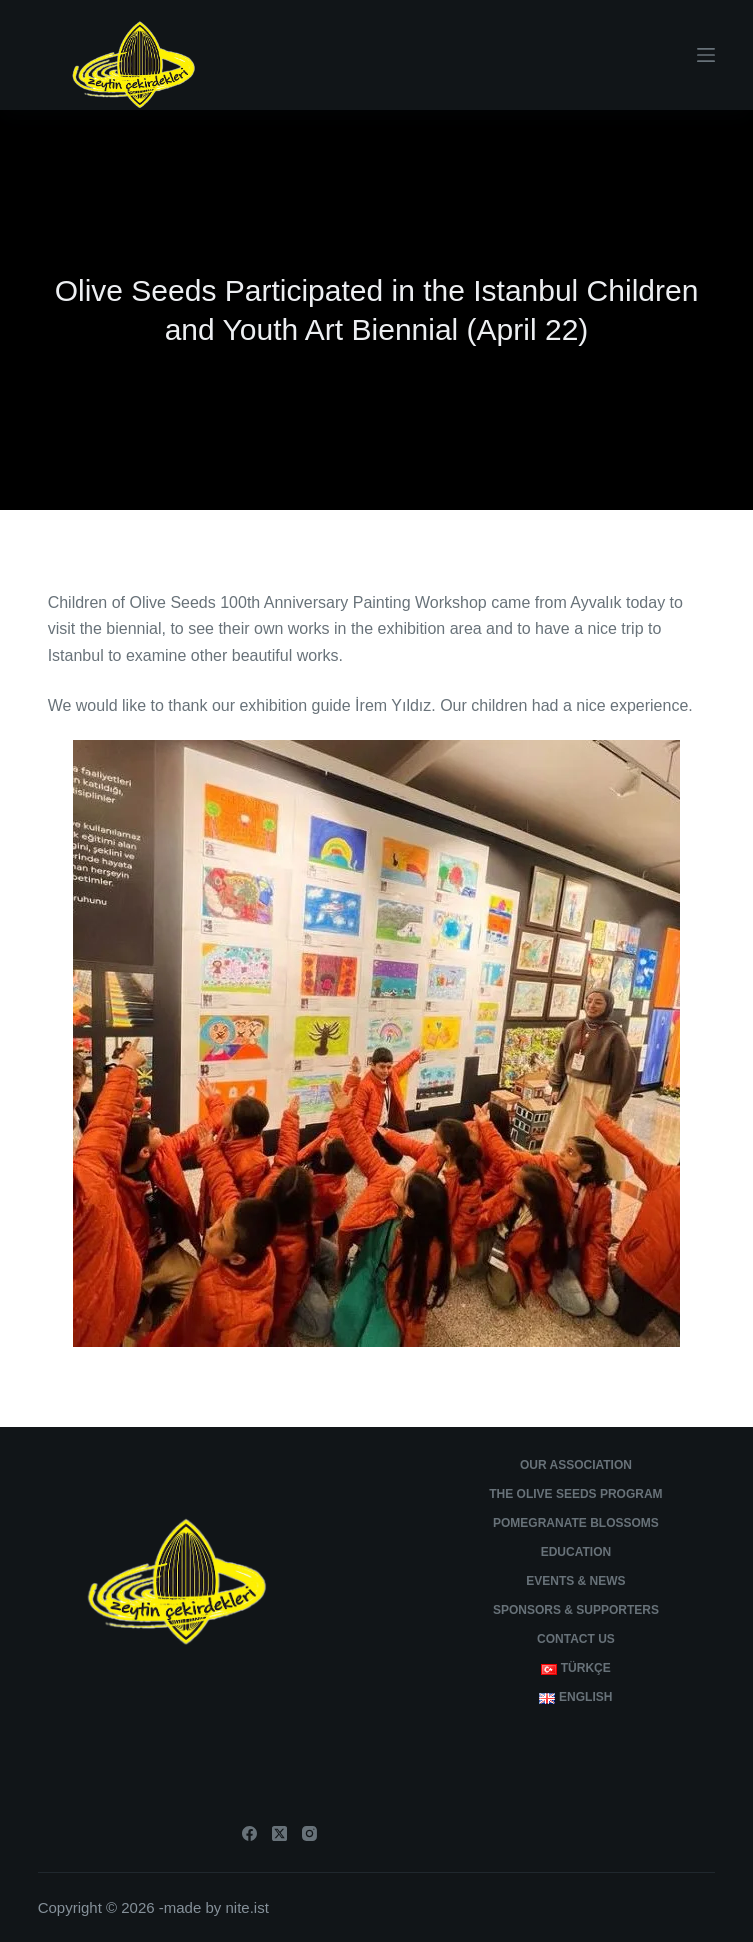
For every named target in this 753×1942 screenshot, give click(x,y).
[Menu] (706, 55)
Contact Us (576, 1639)
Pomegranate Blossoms (576, 1523)
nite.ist (246, 1907)
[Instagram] (309, 1833)
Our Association (576, 1465)
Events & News (575, 1581)
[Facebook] (249, 1833)
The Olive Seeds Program (575, 1494)
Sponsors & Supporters (576, 1610)
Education (576, 1552)
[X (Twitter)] (279, 1833)
